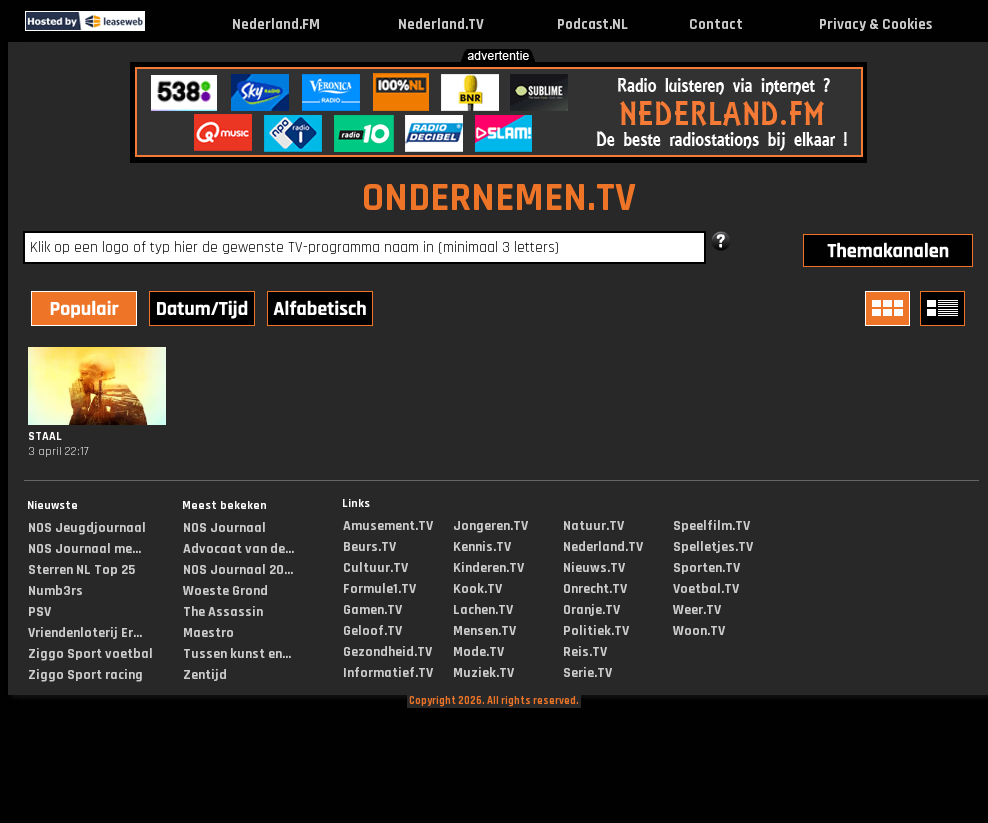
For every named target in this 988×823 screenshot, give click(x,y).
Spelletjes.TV (713, 547)
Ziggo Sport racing (85, 675)
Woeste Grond (225, 591)
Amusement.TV (388, 526)
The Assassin (223, 612)
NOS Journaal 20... (238, 570)
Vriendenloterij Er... (85, 633)
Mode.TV (478, 652)
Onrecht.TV (595, 589)
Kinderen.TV (488, 568)
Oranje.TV (591, 610)
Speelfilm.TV (711, 526)
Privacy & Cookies (875, 24)
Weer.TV (697, 610)
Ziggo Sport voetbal (90, 654)
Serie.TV (587, 673)
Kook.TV (477, 589)
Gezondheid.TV (387, 652)
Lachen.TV (483, 610)
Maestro (208, 633)
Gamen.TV (372, 610)
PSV (39, 612)
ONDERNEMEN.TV (499, 198)
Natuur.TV (593, 526)
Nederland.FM (276, 24)
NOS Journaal (224, 528)
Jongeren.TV (490, 526)
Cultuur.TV (375, 568)
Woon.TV (699, 631)
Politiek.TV (596, 631)
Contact (716, 24)
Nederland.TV (441, 24)
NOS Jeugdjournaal (87, 528)
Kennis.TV (482, 547)
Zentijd (205, 675)
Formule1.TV (379, 589)
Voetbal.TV (706, 589)
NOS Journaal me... (84, 549)
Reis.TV (585, 652)
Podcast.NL (592, 24)
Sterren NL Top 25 (81, 570)
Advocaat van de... (238, 549)
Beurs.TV (369, 547)
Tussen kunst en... (237, 654)
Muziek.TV (483, 673)
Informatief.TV (388, 673)
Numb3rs (55, 591)
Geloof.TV (372, 631)
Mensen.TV (484, 631)
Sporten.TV (706, 568)
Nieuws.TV (594, 568)
